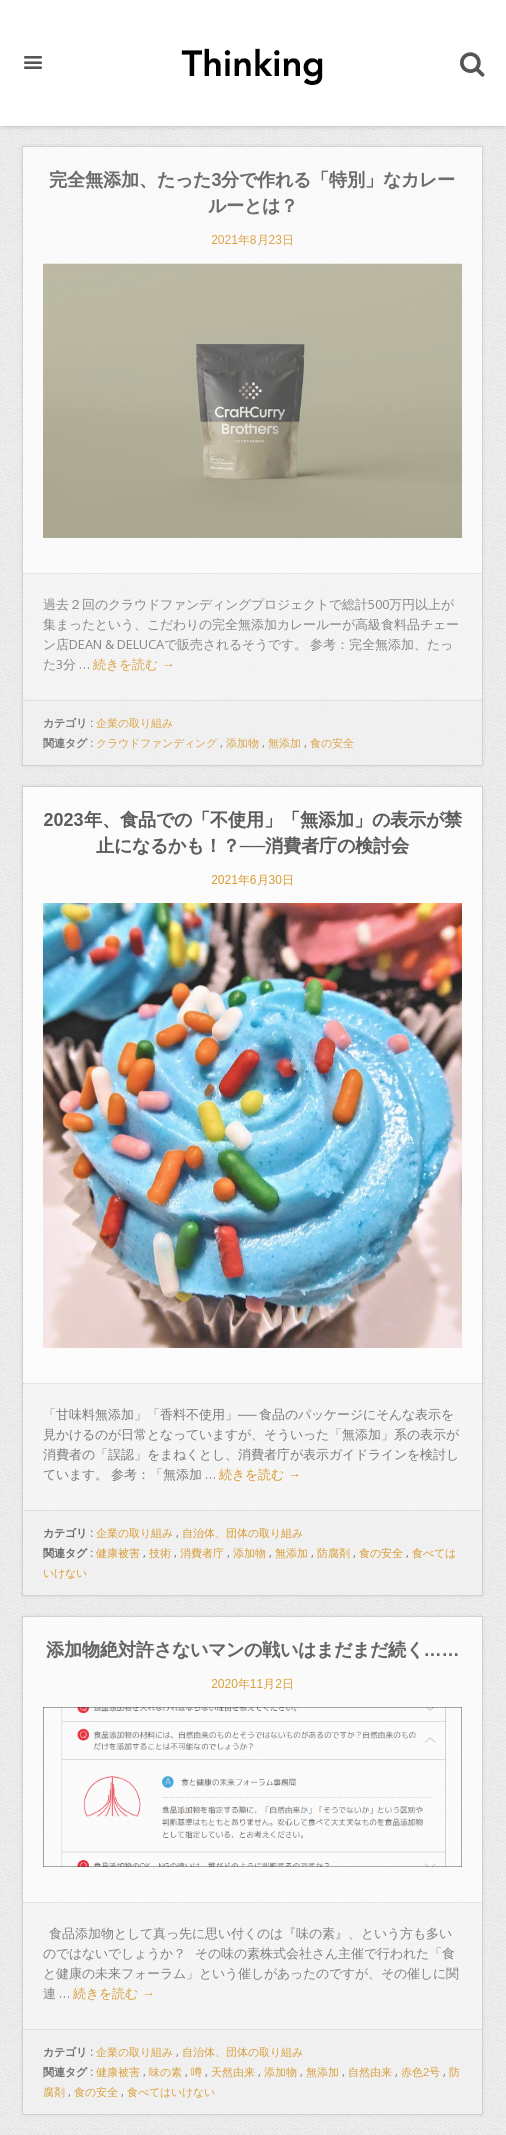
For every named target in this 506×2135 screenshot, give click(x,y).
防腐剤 (333, 1553)
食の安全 (332, 743)
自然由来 (370, 2072)
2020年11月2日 (252, 1684)
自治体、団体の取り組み (242, 1533)
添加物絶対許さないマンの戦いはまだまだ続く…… (253, 1650)
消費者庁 (202, 1553)
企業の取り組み (134, 723)
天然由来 (233, 2072)
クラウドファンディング (156, 743)
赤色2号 (420, 2072)
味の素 (165, 2072)
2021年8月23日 (252, 240)
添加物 (242, 743)
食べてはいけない (171, 2092)
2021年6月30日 (252, 880)
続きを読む (134, 664)
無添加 (284, 743)
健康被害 (118, 1553)
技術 (160, 1553)
